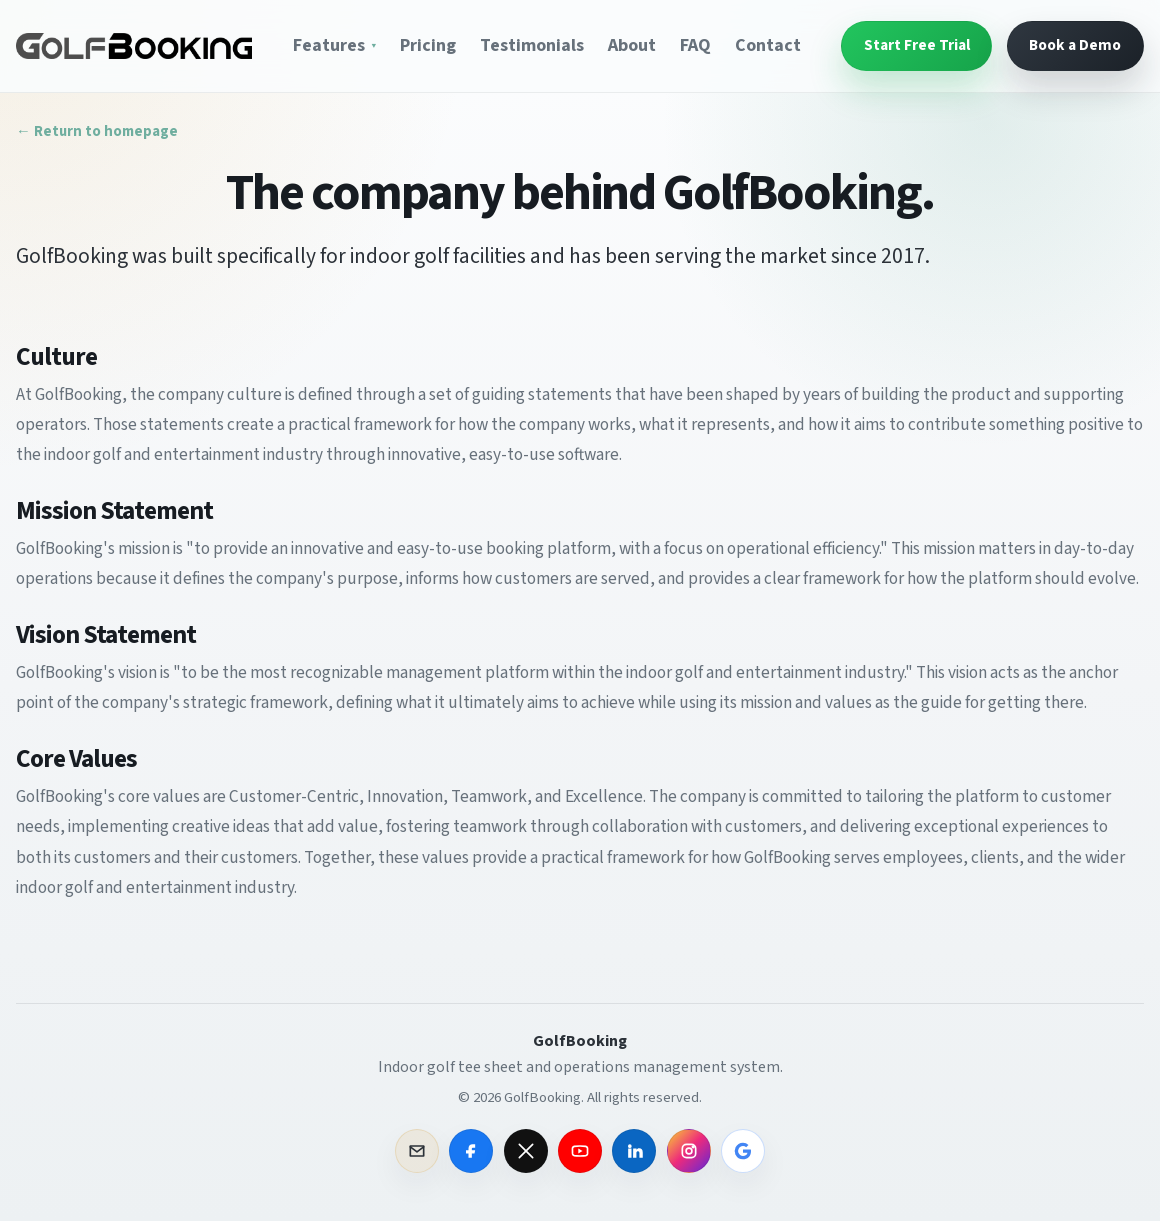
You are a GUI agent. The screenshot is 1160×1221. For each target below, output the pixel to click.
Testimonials (532, 46)
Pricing (428, 46)
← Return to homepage (97, 132)
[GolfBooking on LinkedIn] (634, 1151)
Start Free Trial (917, 45)
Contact (768, 46)
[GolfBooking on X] (526, 1151)
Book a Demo (1075, 45)
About (632, 46)
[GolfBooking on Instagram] (689, 1151)
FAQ (695, 46)
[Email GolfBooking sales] (417, 1151)
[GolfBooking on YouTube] (580, 1151)
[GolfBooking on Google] (743, 1151)
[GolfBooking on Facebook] (471, 1151)
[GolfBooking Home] (134, 45)
